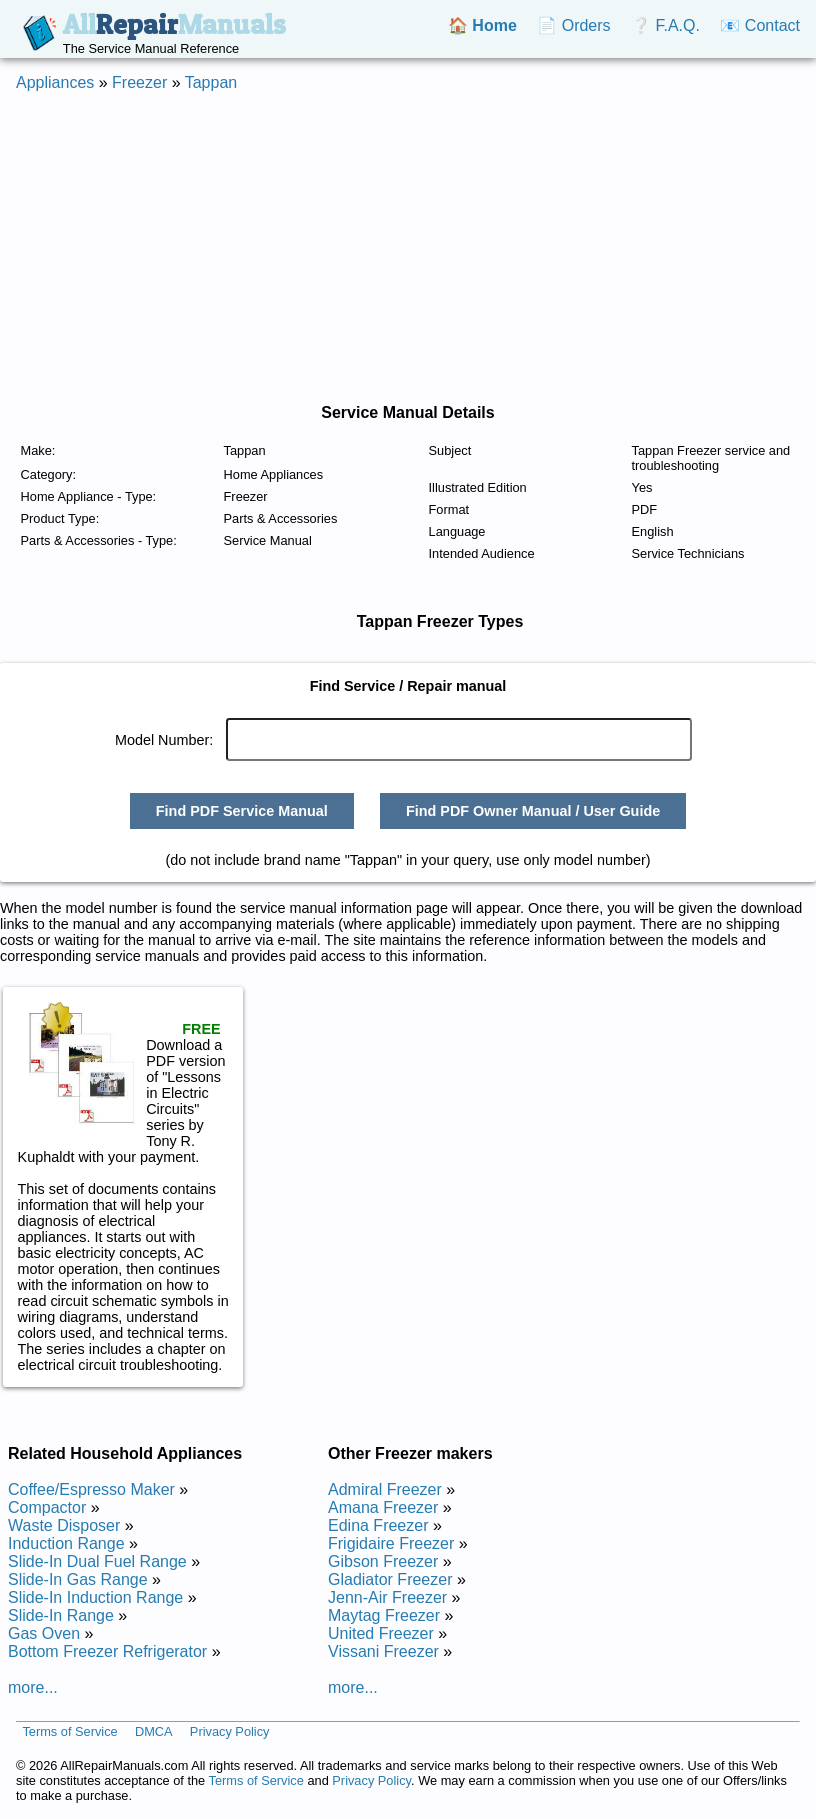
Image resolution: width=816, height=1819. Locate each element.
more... (33, 1687)
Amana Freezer (383, 1507)
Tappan (211, 82)
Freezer (139, 82)
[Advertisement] (384, 248)
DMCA (154, 1731)
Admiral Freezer (385, 1489)
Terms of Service (69, 1731)
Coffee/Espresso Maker (91, 1489)
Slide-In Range (61, 1615)
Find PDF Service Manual (242, 811)
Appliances (55, 82)
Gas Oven (44, 1633)
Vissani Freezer (383, 1651)
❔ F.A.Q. (665, 25)
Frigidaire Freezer (391, 1543)
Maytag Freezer (384, 1615)
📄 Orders (573, 25)
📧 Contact (760, 25)
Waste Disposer (64, 1525)
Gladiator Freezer (390, 1579)
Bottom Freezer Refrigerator (107, 1651)
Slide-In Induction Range (95, 1597)
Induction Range (66, 1543)
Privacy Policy (230, 1731)
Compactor (47, 1507)
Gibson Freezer (383, 1561)
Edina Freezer (378, 1525)
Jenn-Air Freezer (387, 1597)
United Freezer (381, 1633)
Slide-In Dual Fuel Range (97, 1561)
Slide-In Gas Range (78, 1579)
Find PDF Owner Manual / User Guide (533, 811)
